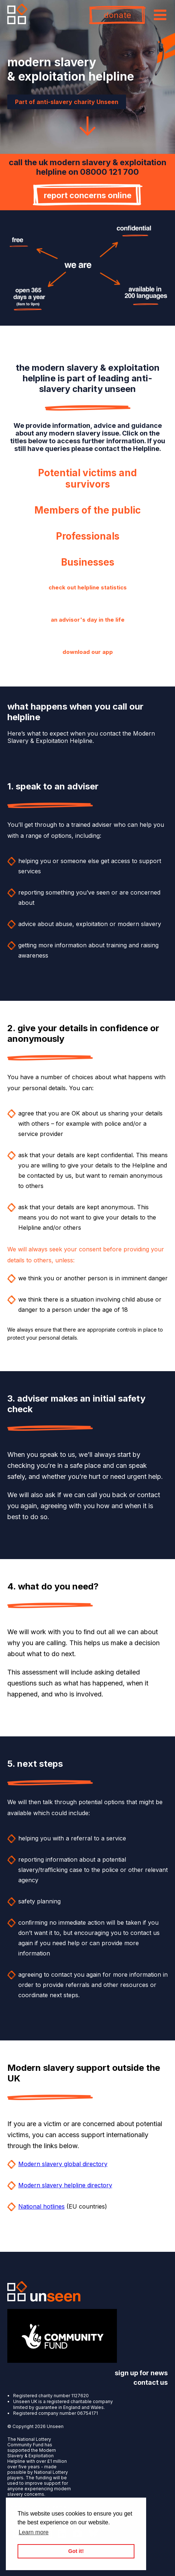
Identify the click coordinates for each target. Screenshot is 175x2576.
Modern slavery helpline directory (65, 2185)
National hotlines (41, 2206)
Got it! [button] (76, 2551)
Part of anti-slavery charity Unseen (66, 102)
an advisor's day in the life (88, 619)
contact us (150, 2382)
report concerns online (88, 195)
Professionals (87, 536)
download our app (87, 651)
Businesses (87, 562)
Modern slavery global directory (62, 2164)
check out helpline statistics (88, 587)
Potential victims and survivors (87, 478)
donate (117, 15)
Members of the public (87, 510)
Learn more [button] (34, 2532)
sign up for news (141, 2373)
